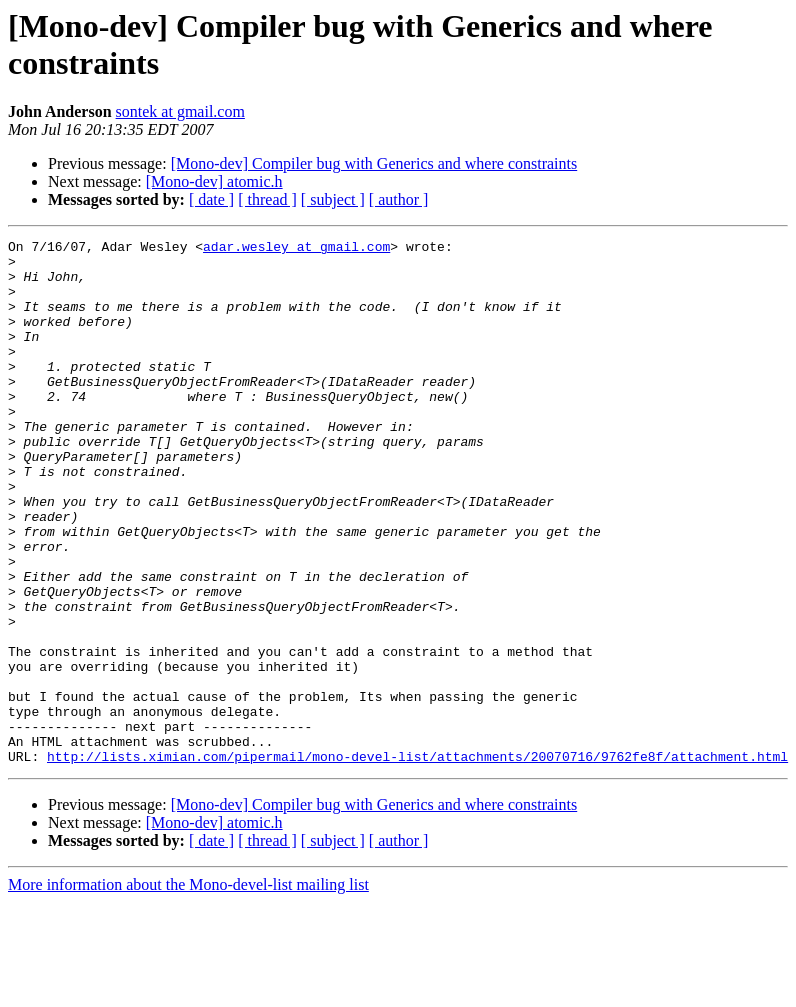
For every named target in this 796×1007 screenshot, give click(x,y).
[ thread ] (267, 199)
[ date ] (211, 199)
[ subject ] (333, 199)
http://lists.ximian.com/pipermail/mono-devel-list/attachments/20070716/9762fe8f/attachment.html (417, 861)
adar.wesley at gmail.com (296, 249)
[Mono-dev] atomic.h (214, 181)
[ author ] (399, 199)
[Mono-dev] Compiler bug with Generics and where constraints (374, 163)
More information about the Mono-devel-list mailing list (188, 989)
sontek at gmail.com (180, 111)
